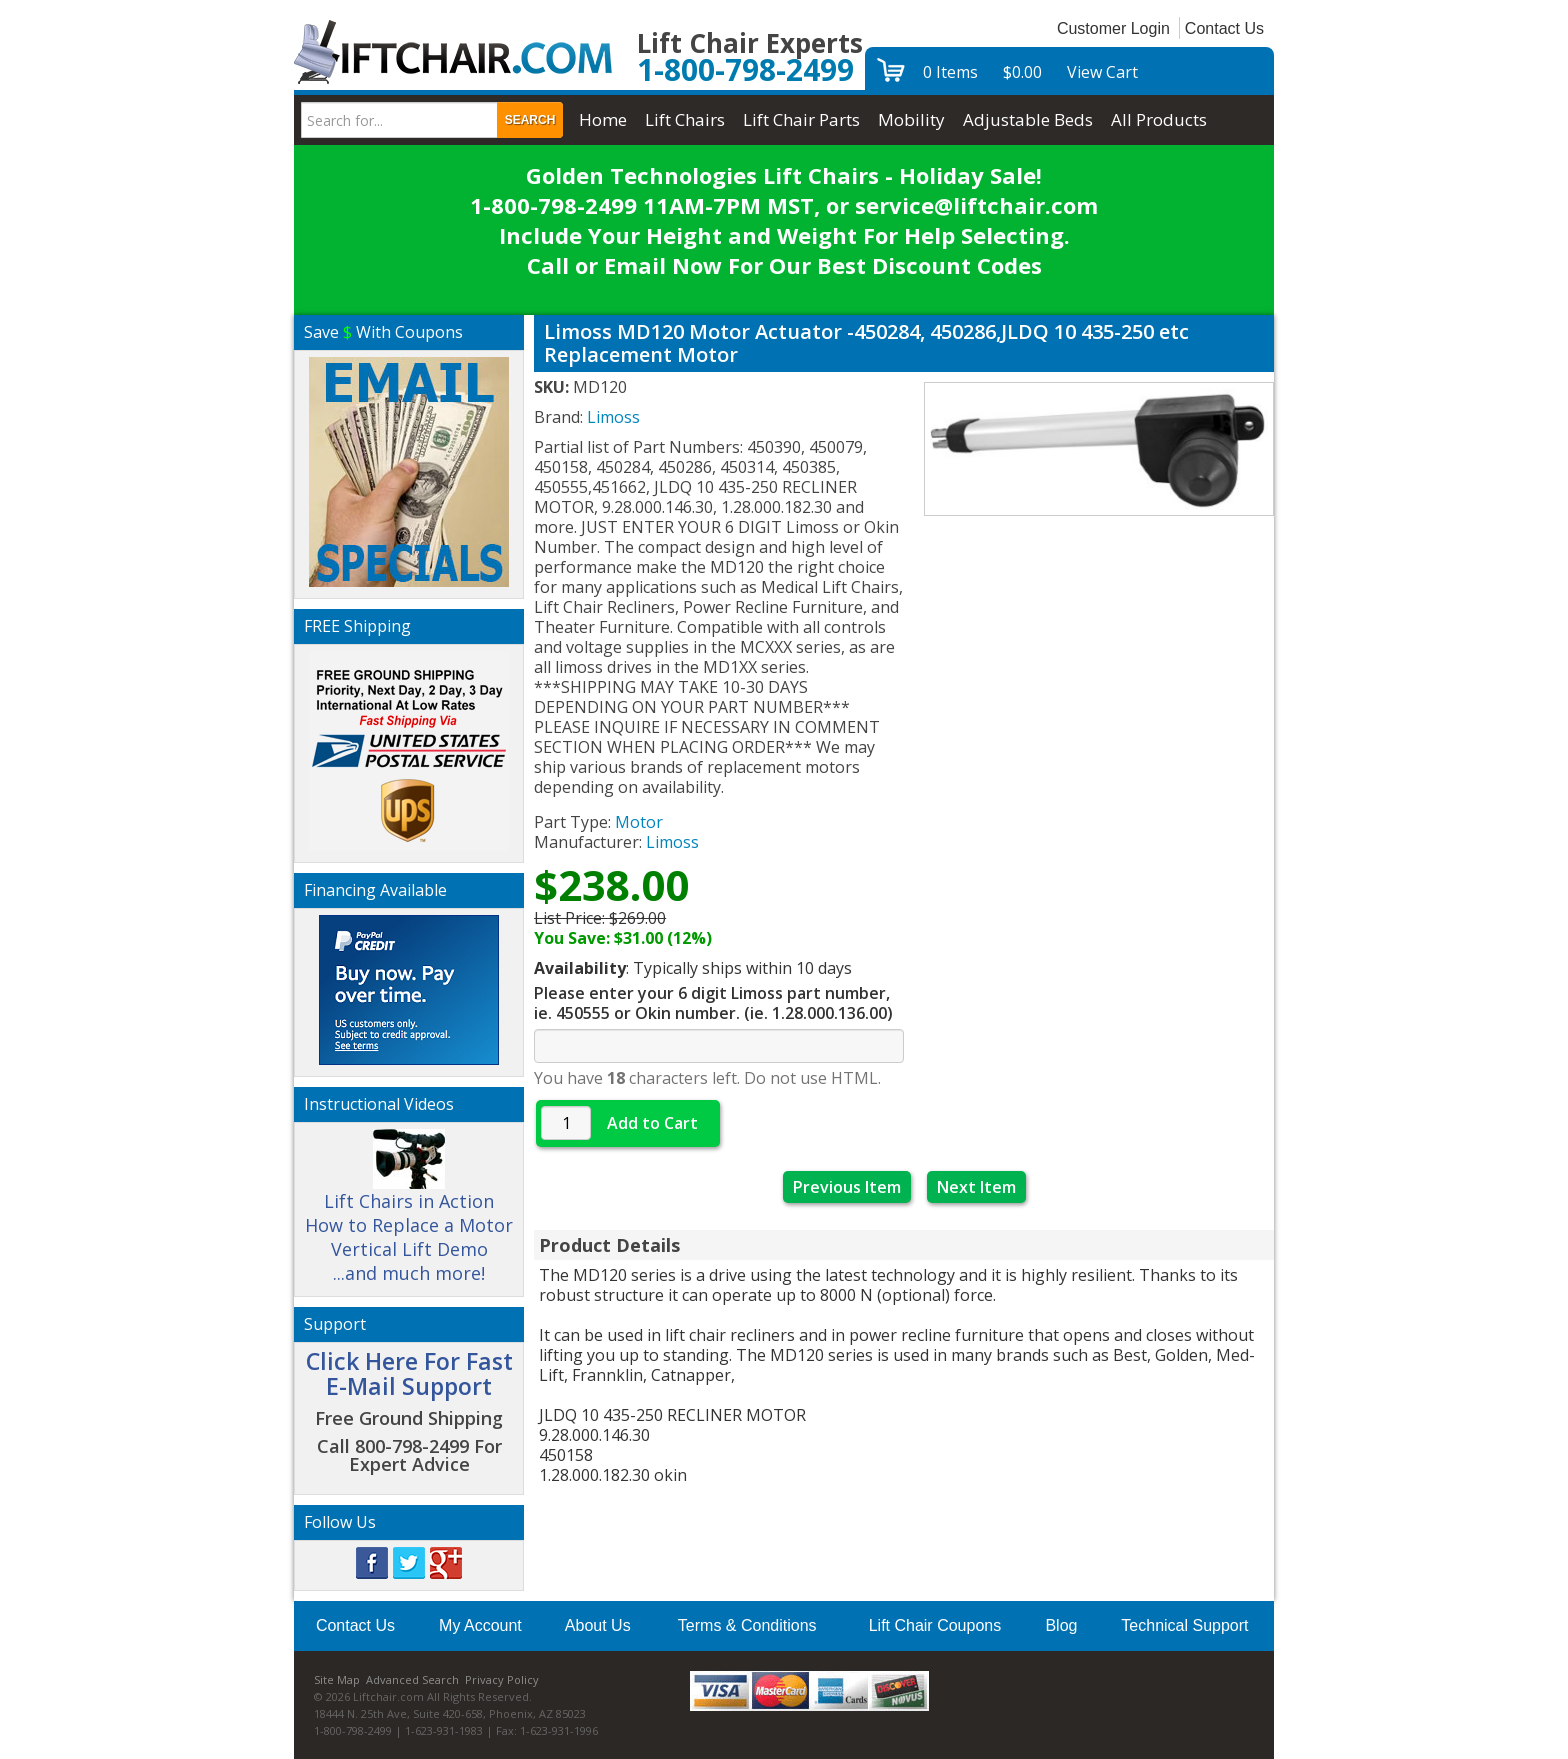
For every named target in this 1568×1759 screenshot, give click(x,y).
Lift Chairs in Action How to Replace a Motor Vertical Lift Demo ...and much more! (409, 1215)
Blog (1061, 1625)
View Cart (1102, 72)
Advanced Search (412, 1679)
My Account (480, 1625)
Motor (639, 822)
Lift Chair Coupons (935, 1625)
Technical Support (1184, 1625)
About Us (598, 1625)
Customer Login (1113, 28)
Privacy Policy (502, 1679)
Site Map (337, 1679)
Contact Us (1224, 28)
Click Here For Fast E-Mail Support (409, 1373)
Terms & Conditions (747, 1625)
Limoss (672, 842)
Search (530, 120)
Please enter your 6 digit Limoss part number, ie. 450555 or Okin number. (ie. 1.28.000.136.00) (713, 1003)
